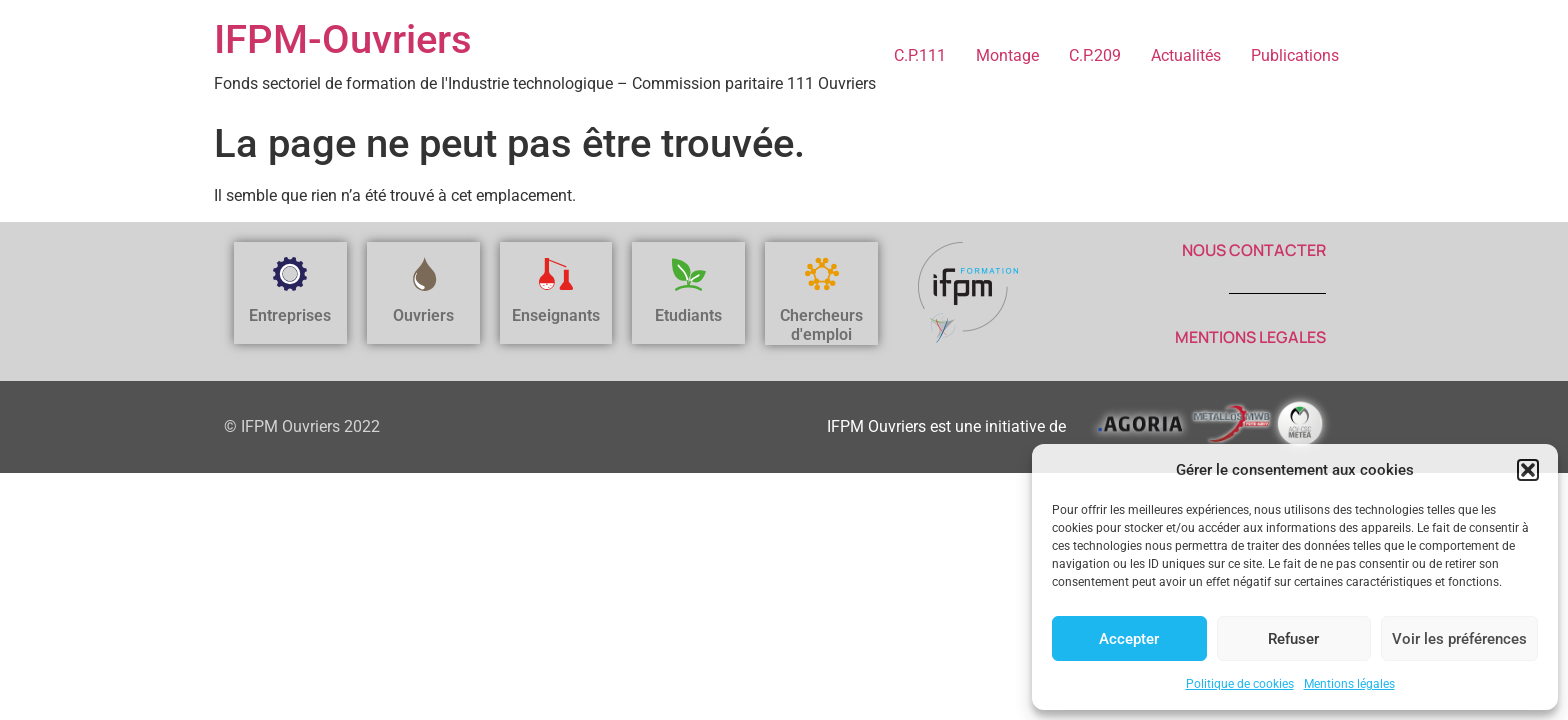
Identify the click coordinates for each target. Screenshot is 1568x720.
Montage (1007, 55)
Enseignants (556, 315)
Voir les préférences (1459, 639)
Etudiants (688, 315)
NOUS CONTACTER (1254, 250)
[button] (1528, 470)
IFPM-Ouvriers (343, 39)
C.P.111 (920, 55)
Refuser (1293, 639)
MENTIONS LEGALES (1250, 337)
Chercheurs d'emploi (821, 325)
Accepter (1129, 639)
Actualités (1186, 55)
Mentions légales (1349, 684)
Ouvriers (423, 315)
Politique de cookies (1240, 684)
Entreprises (290, 315)
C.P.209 (1095, 55)
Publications (1295, 55)
